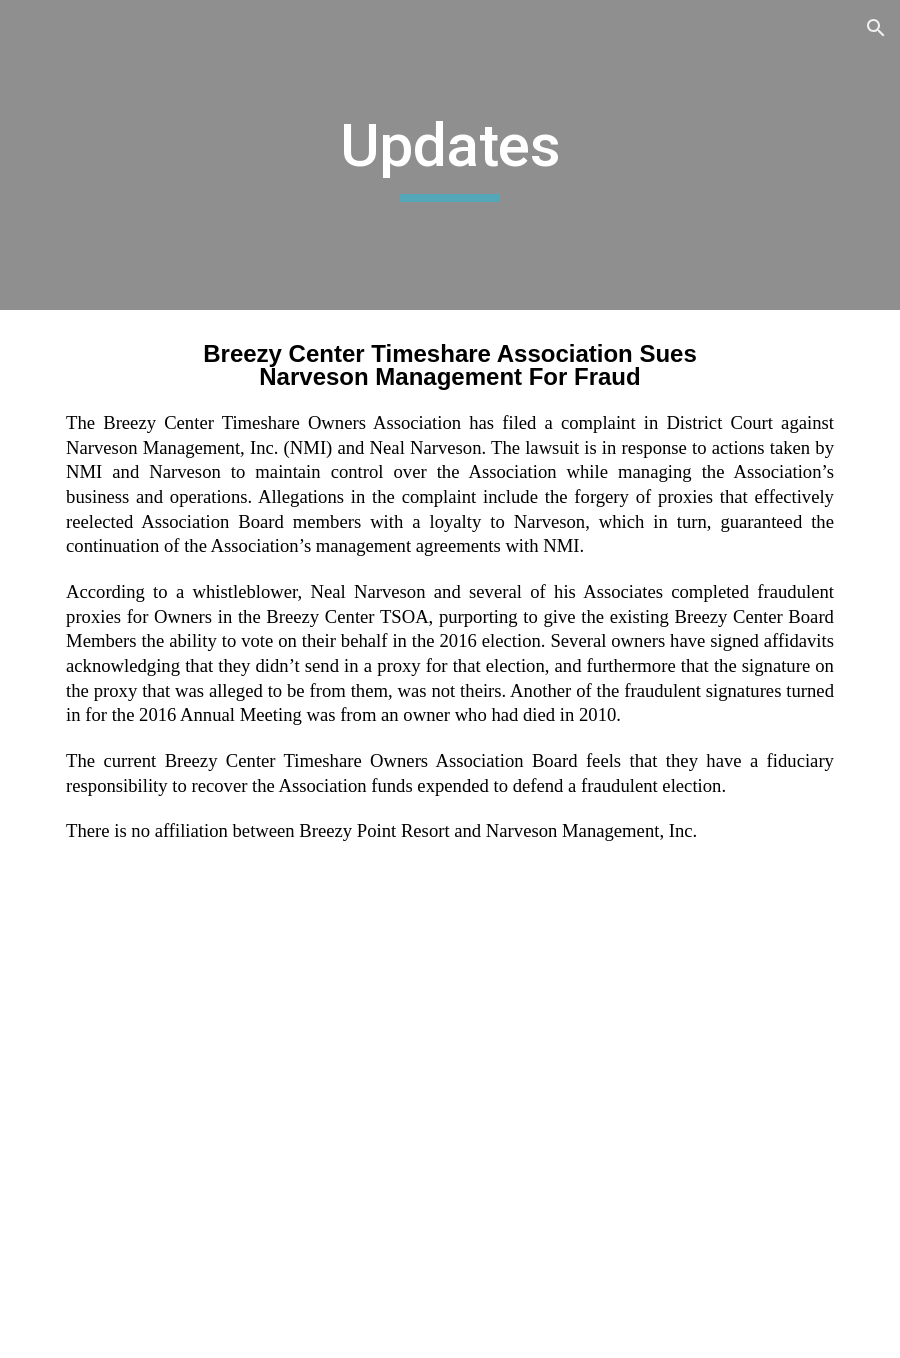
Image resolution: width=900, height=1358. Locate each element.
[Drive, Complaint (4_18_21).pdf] (450, 1191)
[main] (450, 155)
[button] (876, 28)
